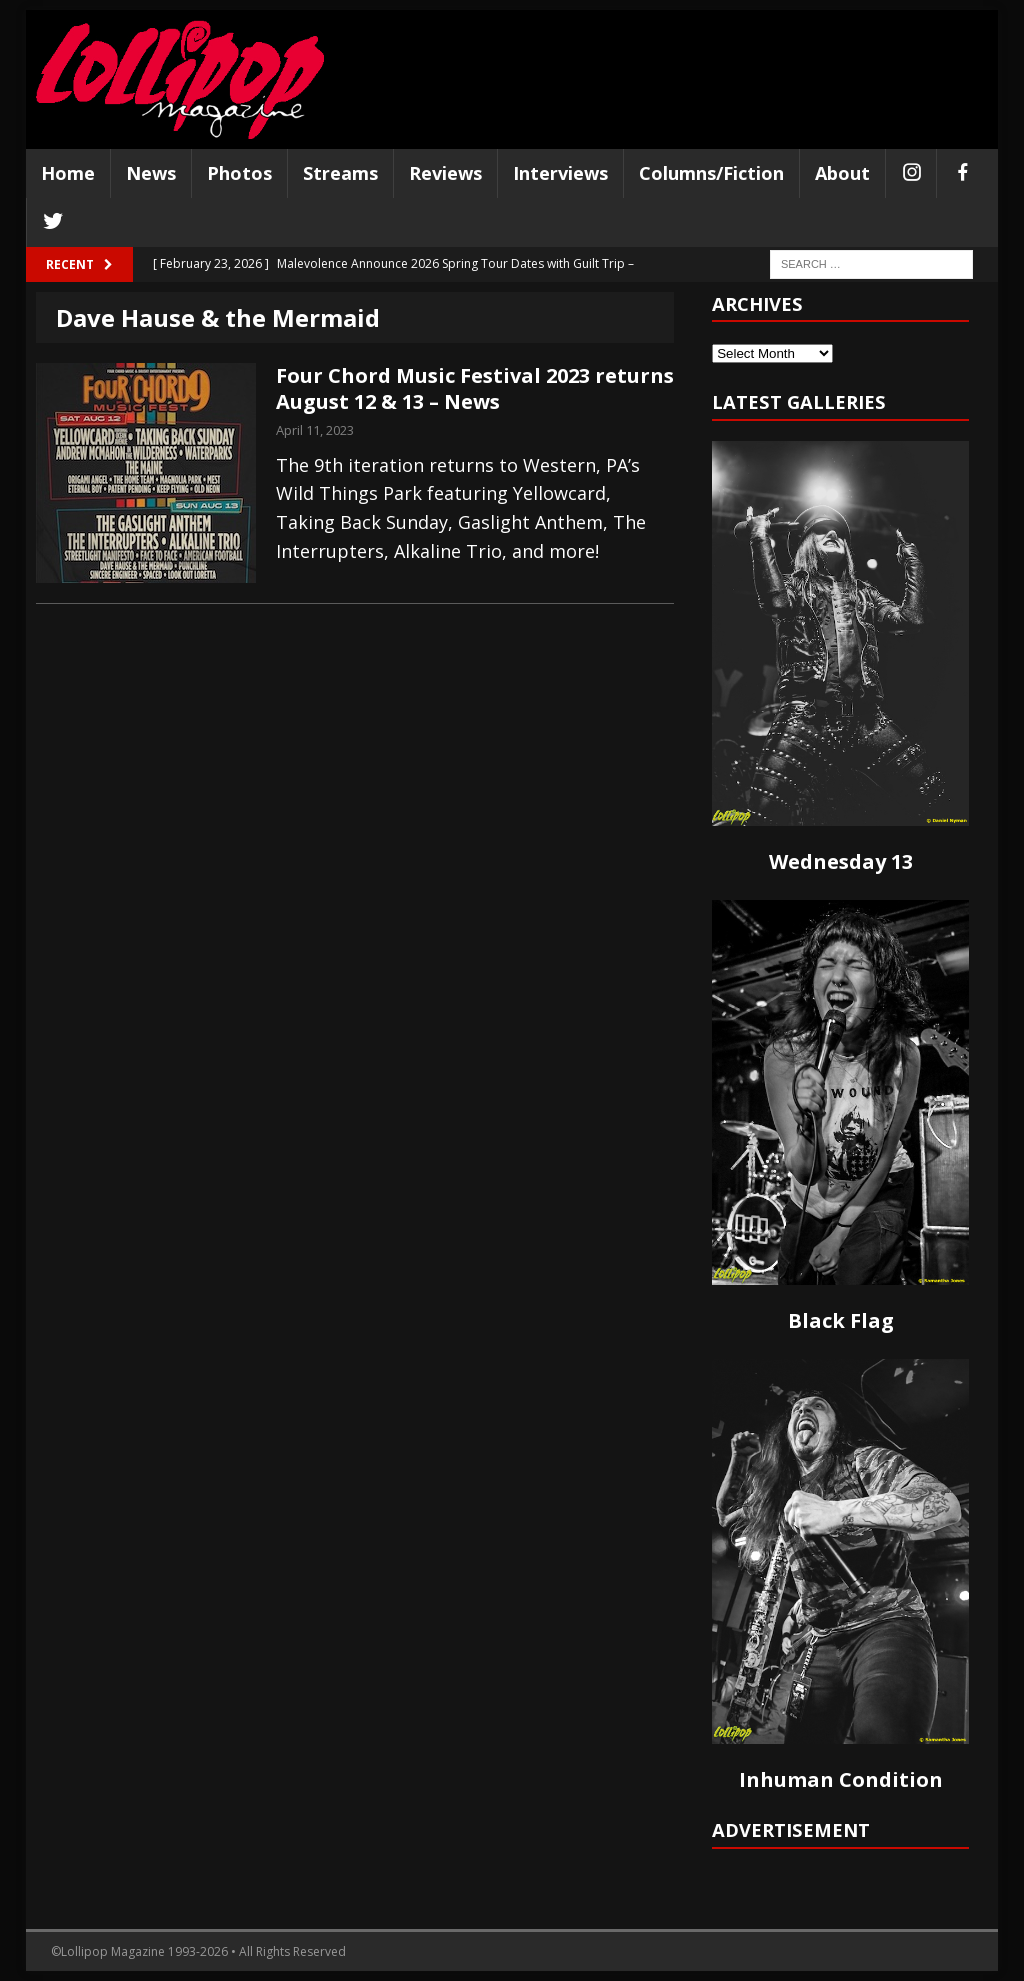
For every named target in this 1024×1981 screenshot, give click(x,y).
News (151, 173)
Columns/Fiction (711, 173)
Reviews (445, 173)
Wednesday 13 (841, 861)
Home (68, 173)
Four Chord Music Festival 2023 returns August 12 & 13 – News (475, 388)
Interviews (560, 173)
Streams (340, 173)
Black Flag (841, 1320)
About (842, 173)
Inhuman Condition (841, 1779)
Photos (239, 173)
